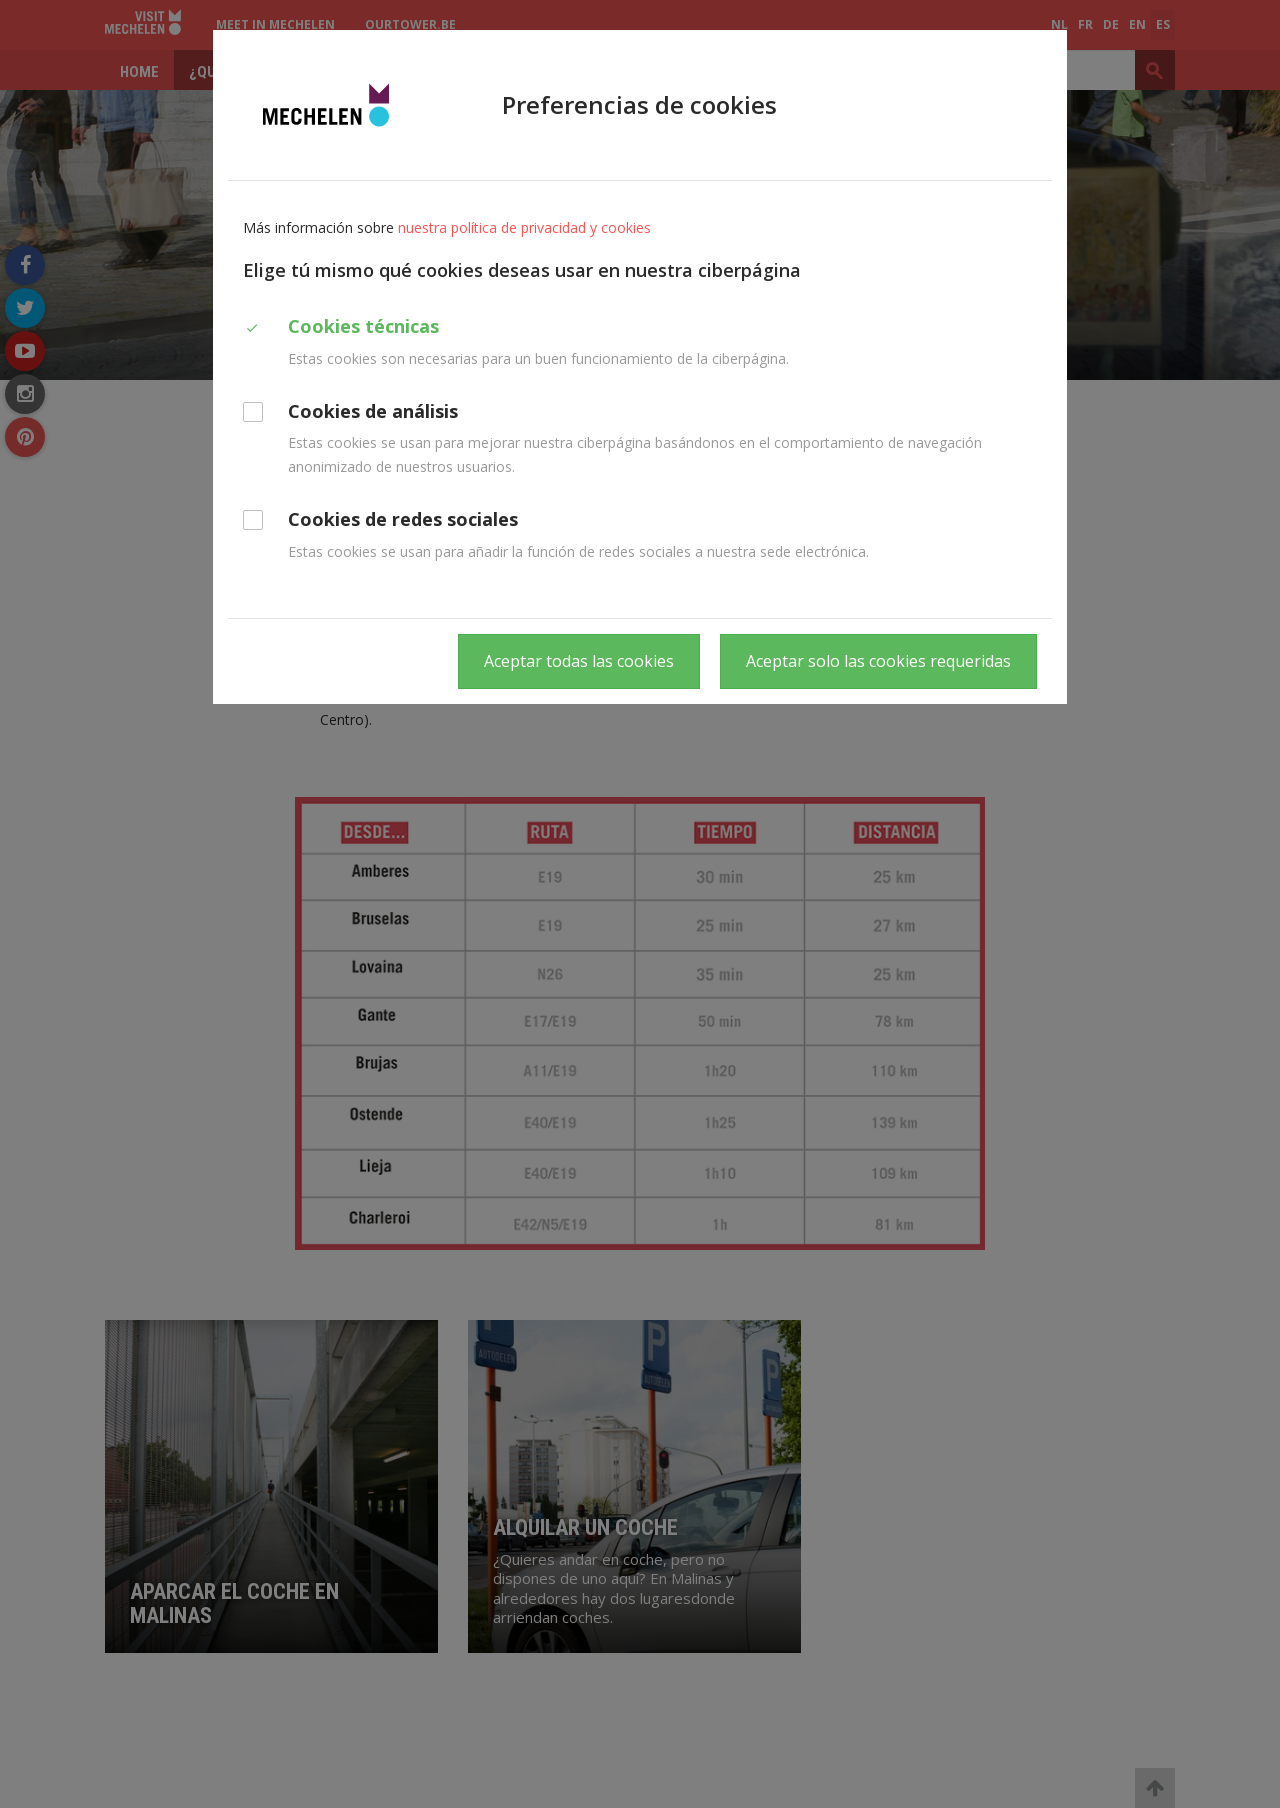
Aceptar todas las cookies (579, 661)
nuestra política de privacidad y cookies (524, 227)
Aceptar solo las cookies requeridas (878, 661)
